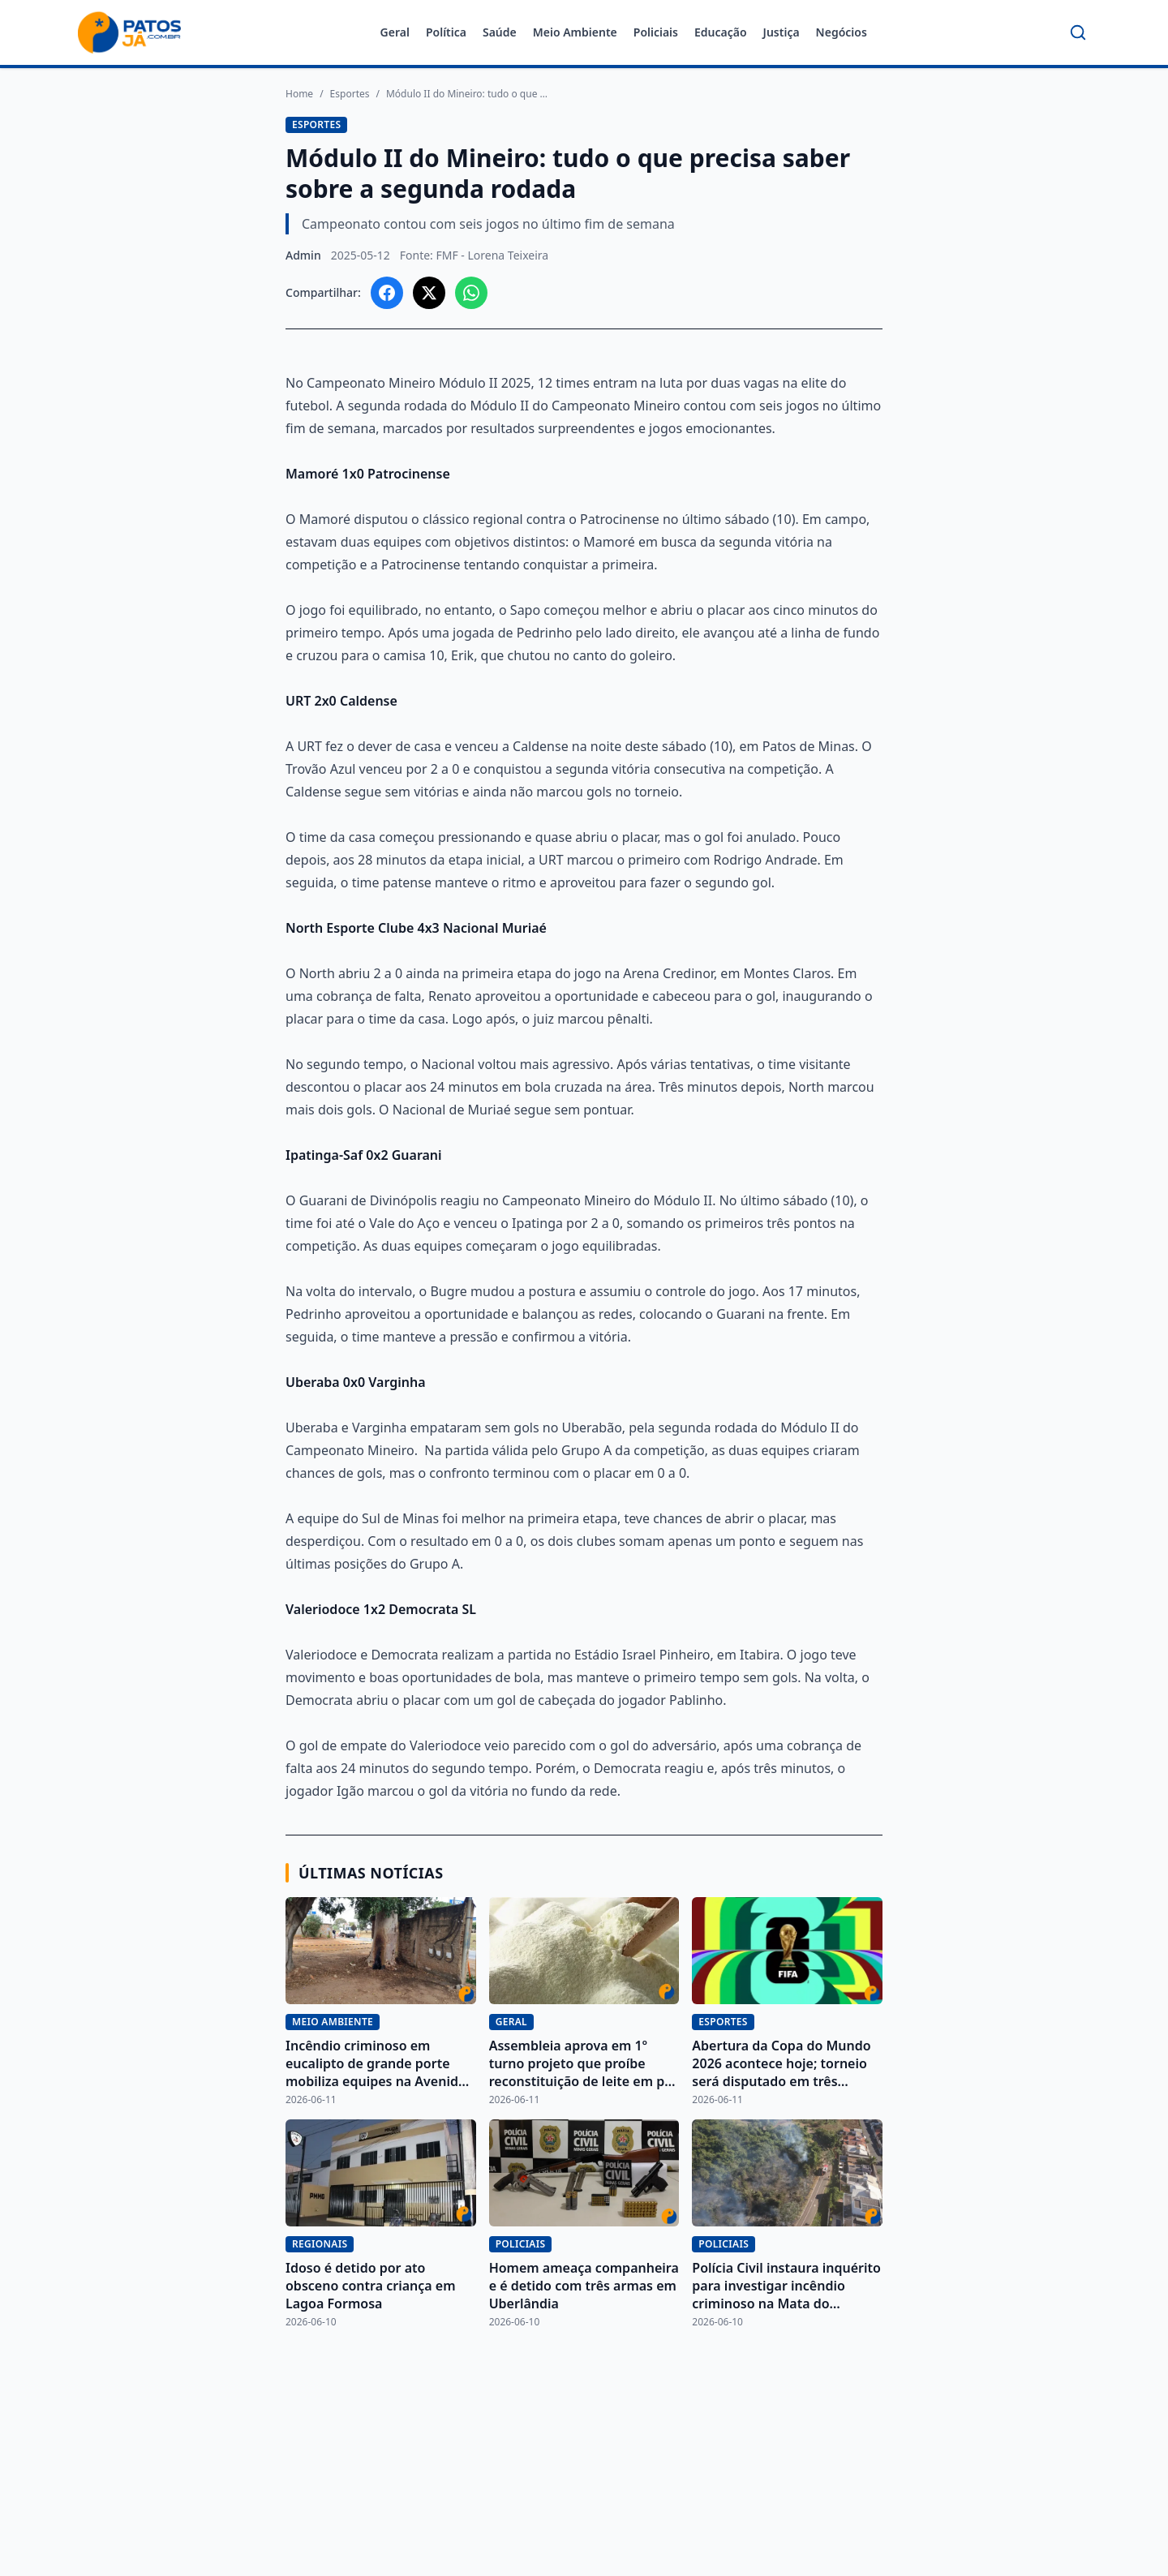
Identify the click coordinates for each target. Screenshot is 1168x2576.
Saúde (500, 32)
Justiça (781, 32)
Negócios (841, 32)
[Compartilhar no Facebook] (387, 293)
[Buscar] (1078, 32)
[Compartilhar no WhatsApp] (471, 293)
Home (299, 94)
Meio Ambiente (575, 32)
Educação (720, 32)
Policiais (655, 32)
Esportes (350, 94)
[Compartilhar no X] (429, 293)
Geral (395, 32)
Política (446, 32)
